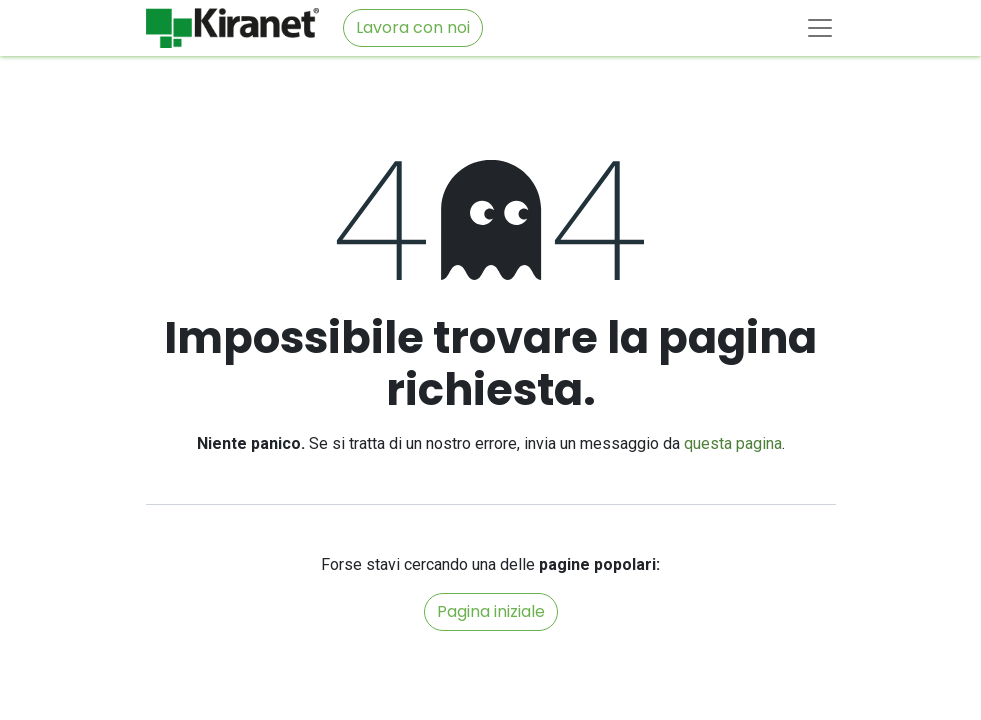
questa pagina (733, 443)
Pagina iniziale (491, 611)
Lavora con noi (413, 27)
